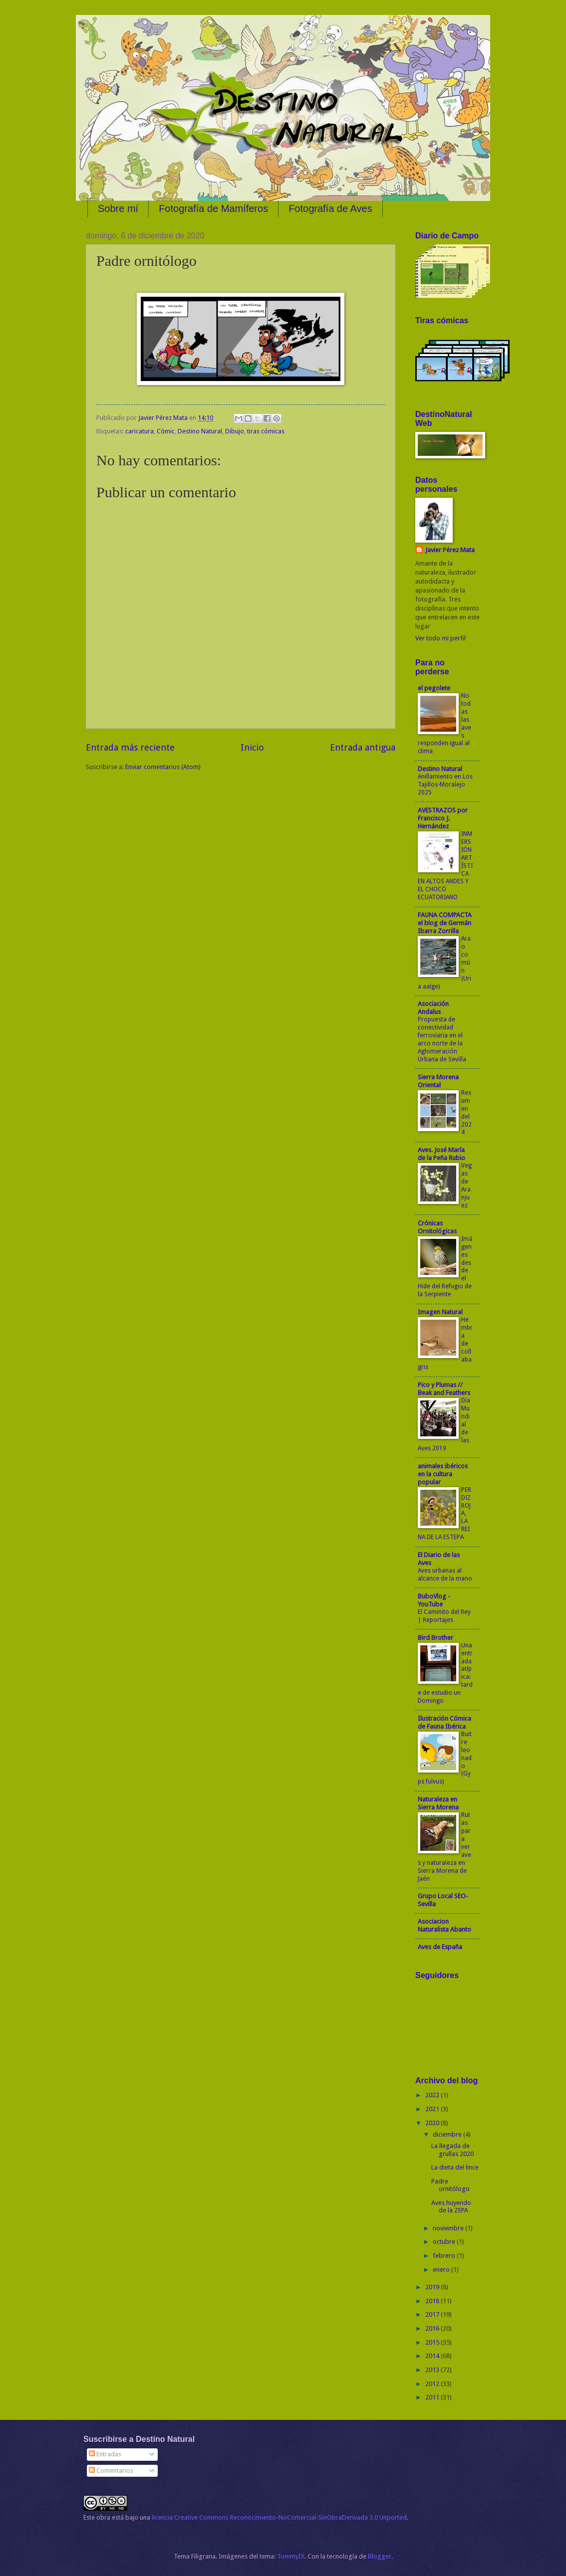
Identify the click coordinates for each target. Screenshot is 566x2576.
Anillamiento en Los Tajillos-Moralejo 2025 (445, 784)
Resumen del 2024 (466, 1112)
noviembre (449, 2228)
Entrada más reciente (130, 747)
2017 (433, 2314)
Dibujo (234, 431)
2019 (433, 2287)
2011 (433, 2397)
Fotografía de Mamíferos (213, 208)
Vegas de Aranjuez (466, 1185)
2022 (433, 2095)
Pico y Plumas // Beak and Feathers (444, 1388)
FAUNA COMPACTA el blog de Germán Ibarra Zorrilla (445, 923)
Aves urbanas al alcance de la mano (445, 1574)
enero (442, 2269)
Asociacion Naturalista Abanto (444, 1925)
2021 (433, 2109)
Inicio (252, 747)
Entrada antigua (362, 747)
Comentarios (111, 2470)
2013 (433, 2370)
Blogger (379, 2556)
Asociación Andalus (433, 1007)
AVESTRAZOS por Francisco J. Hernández (443, 818)
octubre (445, 2241)
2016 (433, 2328)
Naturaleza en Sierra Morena (438, 1803)
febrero (445, 2255)
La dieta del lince (455, 2167)
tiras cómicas (265, 431)
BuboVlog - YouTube (434, 1600)
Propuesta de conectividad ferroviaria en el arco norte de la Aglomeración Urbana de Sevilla (442, 1039)
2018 (433, 2301)
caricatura (139, 431)
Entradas (105, 2454)
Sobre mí (118, 208)
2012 (433, 2383)
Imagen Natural (440, 1312)
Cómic (166, 431)
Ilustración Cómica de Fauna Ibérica (444, 1722)
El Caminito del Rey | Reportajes (444, 1615)
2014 (433, 2356)
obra (103, 2517)
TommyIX (290, 2556)
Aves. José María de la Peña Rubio (441, 1154)
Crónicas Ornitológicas (437, 1227)
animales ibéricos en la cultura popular (443, 1474)
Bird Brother (435, 1637)
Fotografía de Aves (330, 208)
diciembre (448, 2134)
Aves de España (440, 1947)
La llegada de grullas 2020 (452, 2149)
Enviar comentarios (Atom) (163, 767)
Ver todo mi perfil (440, 638)
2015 (433, 2342)
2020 (433, 2123)
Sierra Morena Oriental (438, 1081)
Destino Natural (200, 431)
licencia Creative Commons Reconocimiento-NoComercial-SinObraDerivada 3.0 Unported (279, 2517)
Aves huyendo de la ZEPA (451, 2206)
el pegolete (434, 688)
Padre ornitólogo (450, 2185)
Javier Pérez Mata (450, 550)
